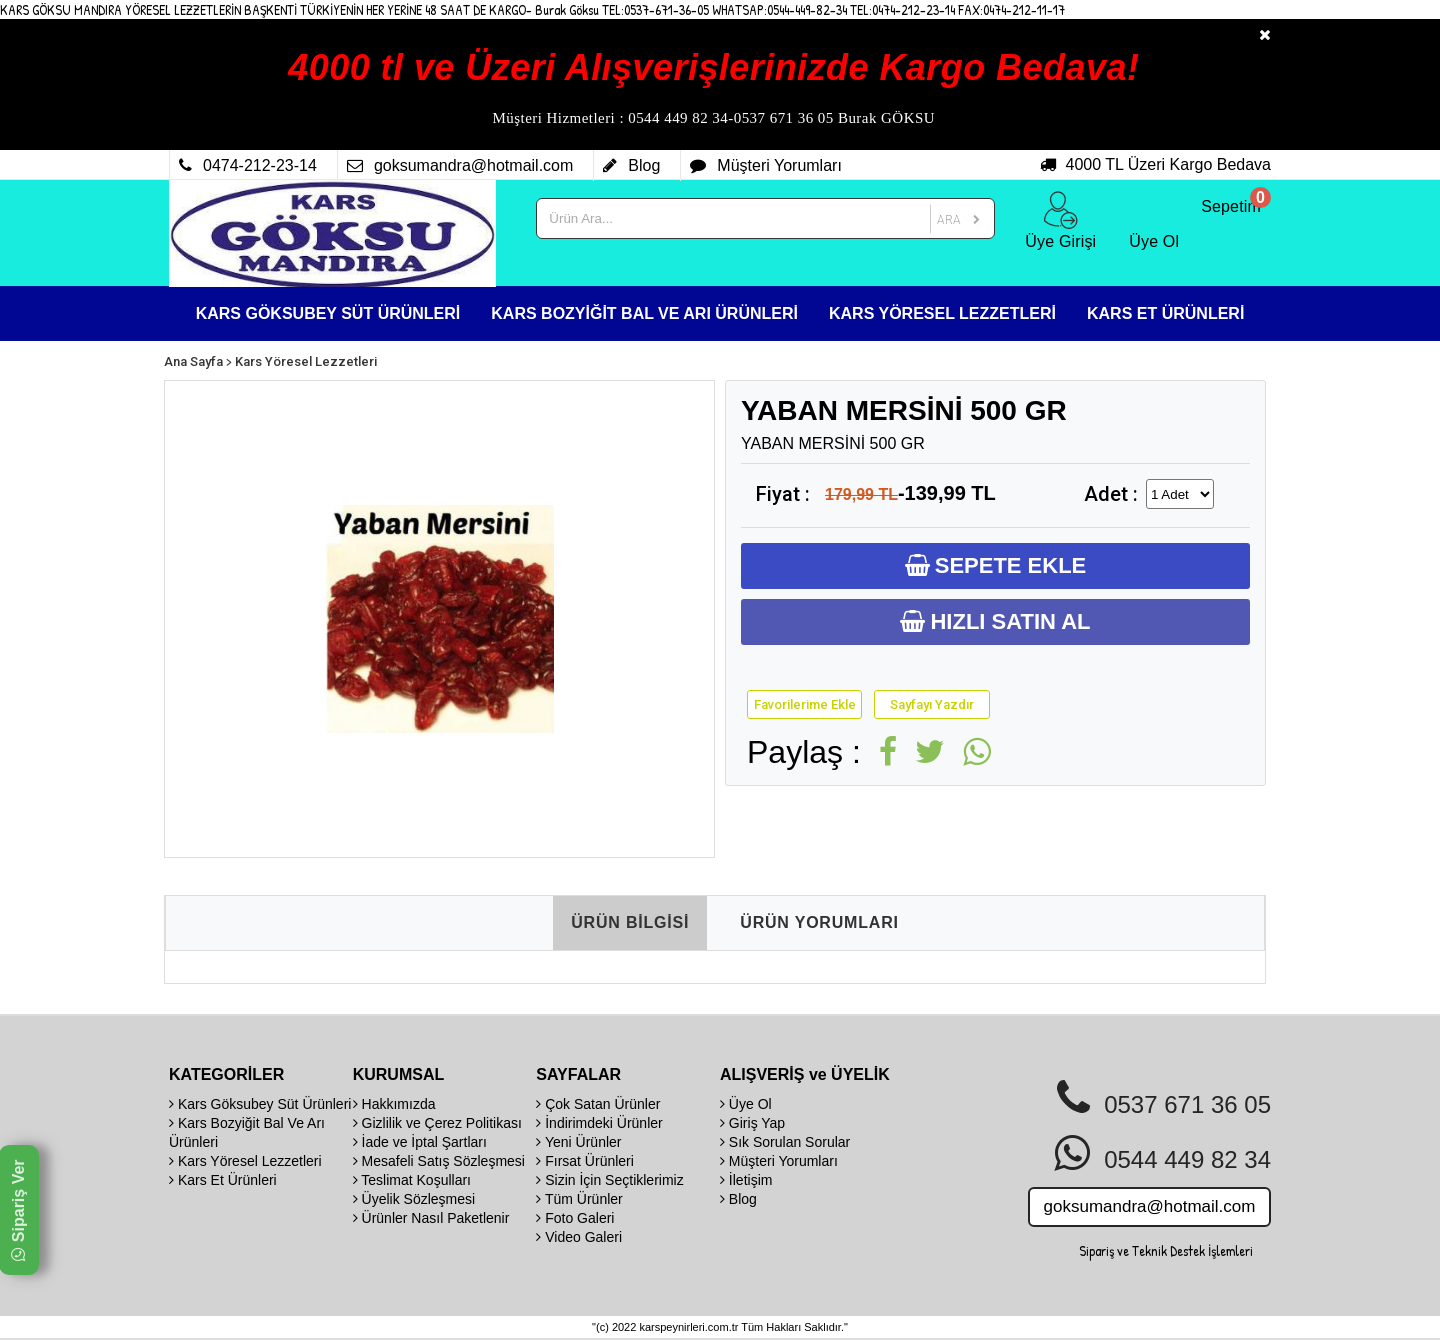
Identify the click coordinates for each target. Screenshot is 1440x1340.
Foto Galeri (575, 1218)
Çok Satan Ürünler (598, 1104)
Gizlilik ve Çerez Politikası (437, 1123)
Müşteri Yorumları (779, 1161)
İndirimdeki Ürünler (599, 1123)
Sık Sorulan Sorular (785, 1142)
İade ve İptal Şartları (420, 1142)
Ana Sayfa (193, 361)
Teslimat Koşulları (412, 1180)
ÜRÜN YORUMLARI (819, 922)
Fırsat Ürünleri (585, 1161)
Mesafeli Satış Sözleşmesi (439, 1161)
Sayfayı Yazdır (932, 704)
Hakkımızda (394, 1104)
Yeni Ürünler (578, 1142)
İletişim (746, 1180)
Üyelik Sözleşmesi (414, 1199)
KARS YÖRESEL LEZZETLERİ (942, 313)
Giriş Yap (752, 1123)
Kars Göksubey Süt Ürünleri (260, 1104)
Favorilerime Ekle (805, 704)
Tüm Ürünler (579, 1199)
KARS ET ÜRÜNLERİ (1165, 313)
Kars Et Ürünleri (223, 1180)
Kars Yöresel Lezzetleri (306, 361)
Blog (738, 1199)
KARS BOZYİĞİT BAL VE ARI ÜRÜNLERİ (644, 313)
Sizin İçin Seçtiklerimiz (609, 1180)
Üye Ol (746, 1104)
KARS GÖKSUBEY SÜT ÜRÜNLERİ (328, 313)
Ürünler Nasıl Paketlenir (431, 1218)
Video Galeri (579, 1237)
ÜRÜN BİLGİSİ (630, 922)
